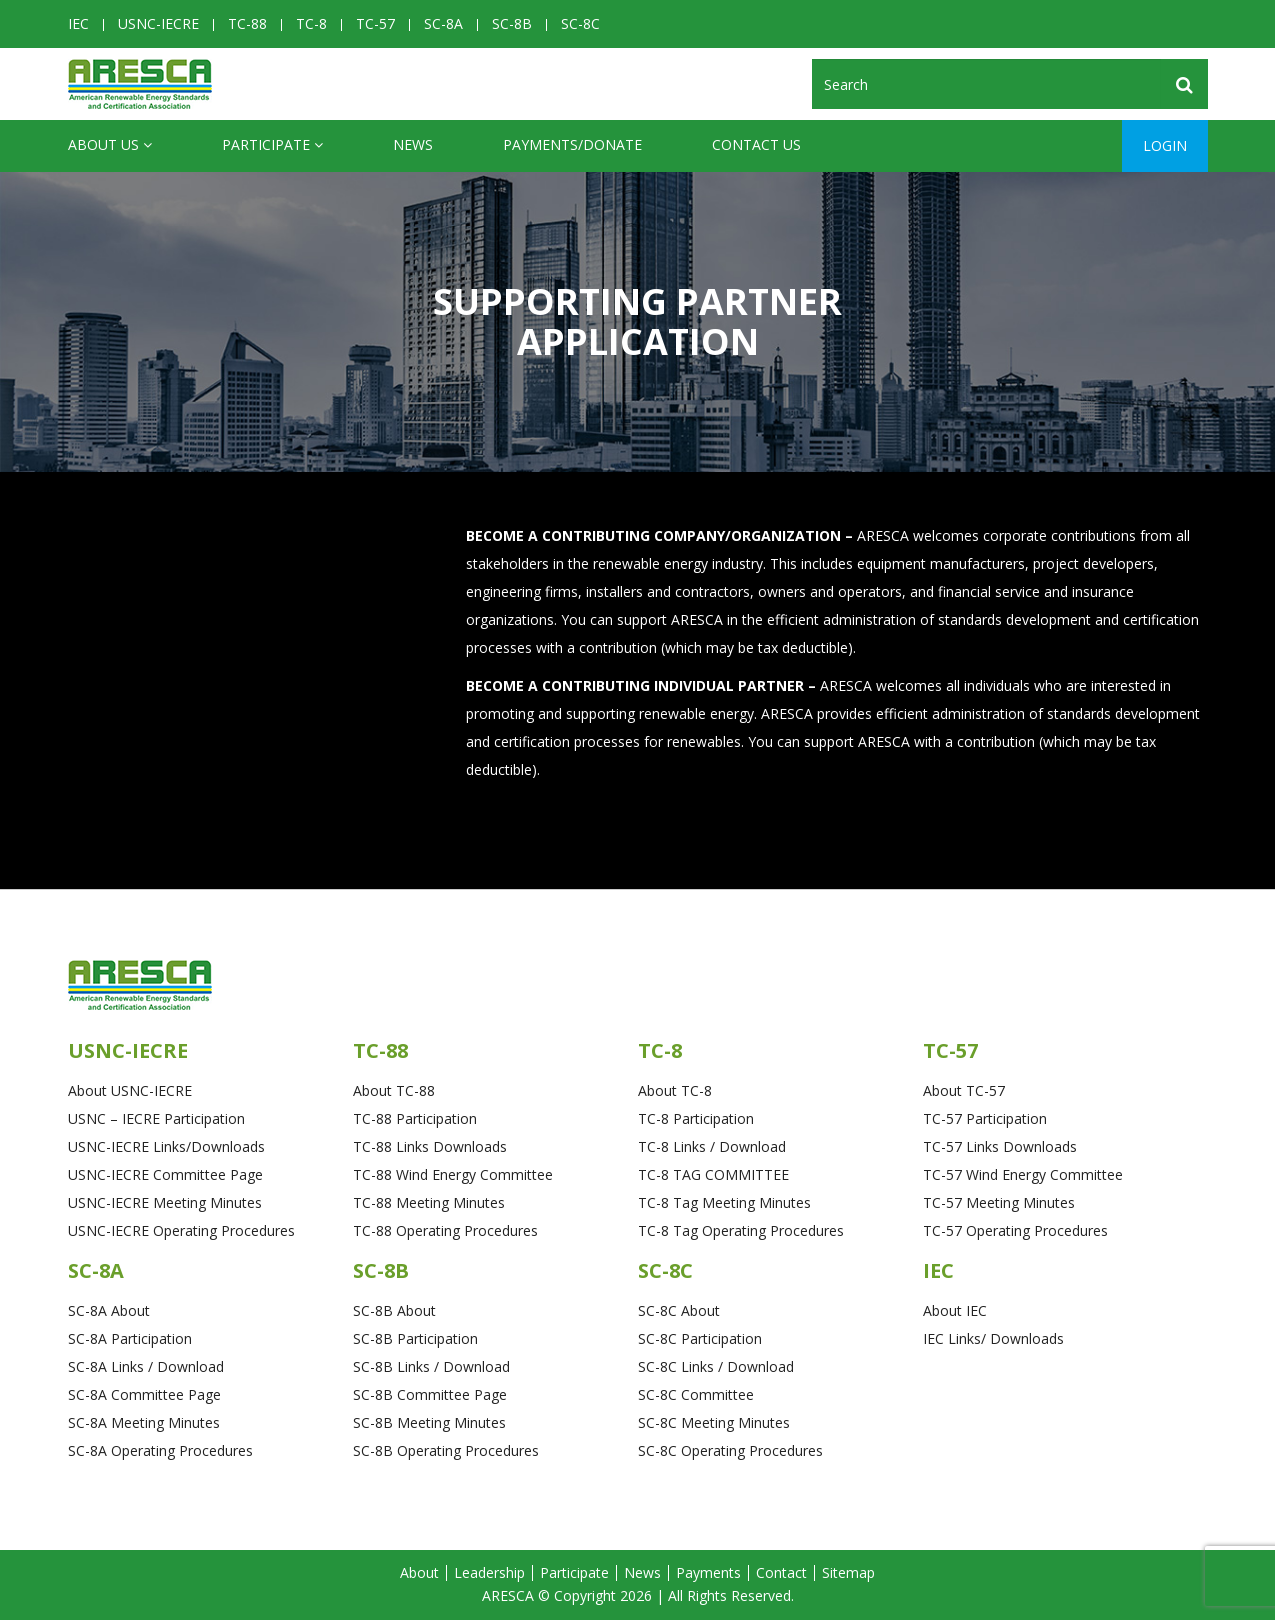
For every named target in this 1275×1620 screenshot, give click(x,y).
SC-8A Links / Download (146, 1366)
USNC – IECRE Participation (156, 1118)
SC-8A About (109, 1310)
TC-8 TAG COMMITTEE (713, 1174)
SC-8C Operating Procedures (730, 1450)
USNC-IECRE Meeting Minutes (165, 1202)
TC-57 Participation (985, 1118)
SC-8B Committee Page (430, 1394)
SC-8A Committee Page (144, 1394)
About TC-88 (394, 1090)
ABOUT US (110, 145)
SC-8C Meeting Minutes (714, 1422)
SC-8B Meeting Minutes (429, 1422)
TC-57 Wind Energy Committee (1023, 1174)
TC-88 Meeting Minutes (429, 1202)
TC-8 (311, 23)
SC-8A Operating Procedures (160, 1450)
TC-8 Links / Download (712, 1146)
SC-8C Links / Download (716, 1366)
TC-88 (247, 23)
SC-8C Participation (700, 1338)
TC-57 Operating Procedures (1015, 1230)
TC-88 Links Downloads (430, 1146)
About (419, 1572)
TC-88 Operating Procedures (445, 1230)
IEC (78, 23)
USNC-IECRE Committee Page (165, 1174)
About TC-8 (675, 1090)
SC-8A (443, 23)
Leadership (489, 1572)
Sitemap (848, 1572)
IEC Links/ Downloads (993, 1338)
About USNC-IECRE (130, 1090)
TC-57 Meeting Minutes (999, 1202)
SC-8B (512, 23)
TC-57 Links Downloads (1000, 1146)
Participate (272, 145)
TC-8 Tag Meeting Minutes (724, 1202)
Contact (781, 1572)
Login (1165, 145)
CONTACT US (756, 144)
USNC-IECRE (158, 23)
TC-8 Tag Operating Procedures (741, 1230)
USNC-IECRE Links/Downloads (166, 1146)
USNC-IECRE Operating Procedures (181, 1230)
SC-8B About (394, 1310)
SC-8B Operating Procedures (446, 1450)
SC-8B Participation (415, 1338)
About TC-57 (964, 1090)
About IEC (955, 1310)
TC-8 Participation (696, 1118)
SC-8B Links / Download (431, 1366)
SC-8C (580, 23)
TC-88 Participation (415, 1118)
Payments (708, 1572)
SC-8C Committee (696, 1394)
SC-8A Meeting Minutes (144, 1422)
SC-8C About (679, 1310)
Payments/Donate (572, 144)
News (413, 144)
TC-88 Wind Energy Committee (453, 1174)
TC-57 (375, 23)
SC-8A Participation (130, 1338)
